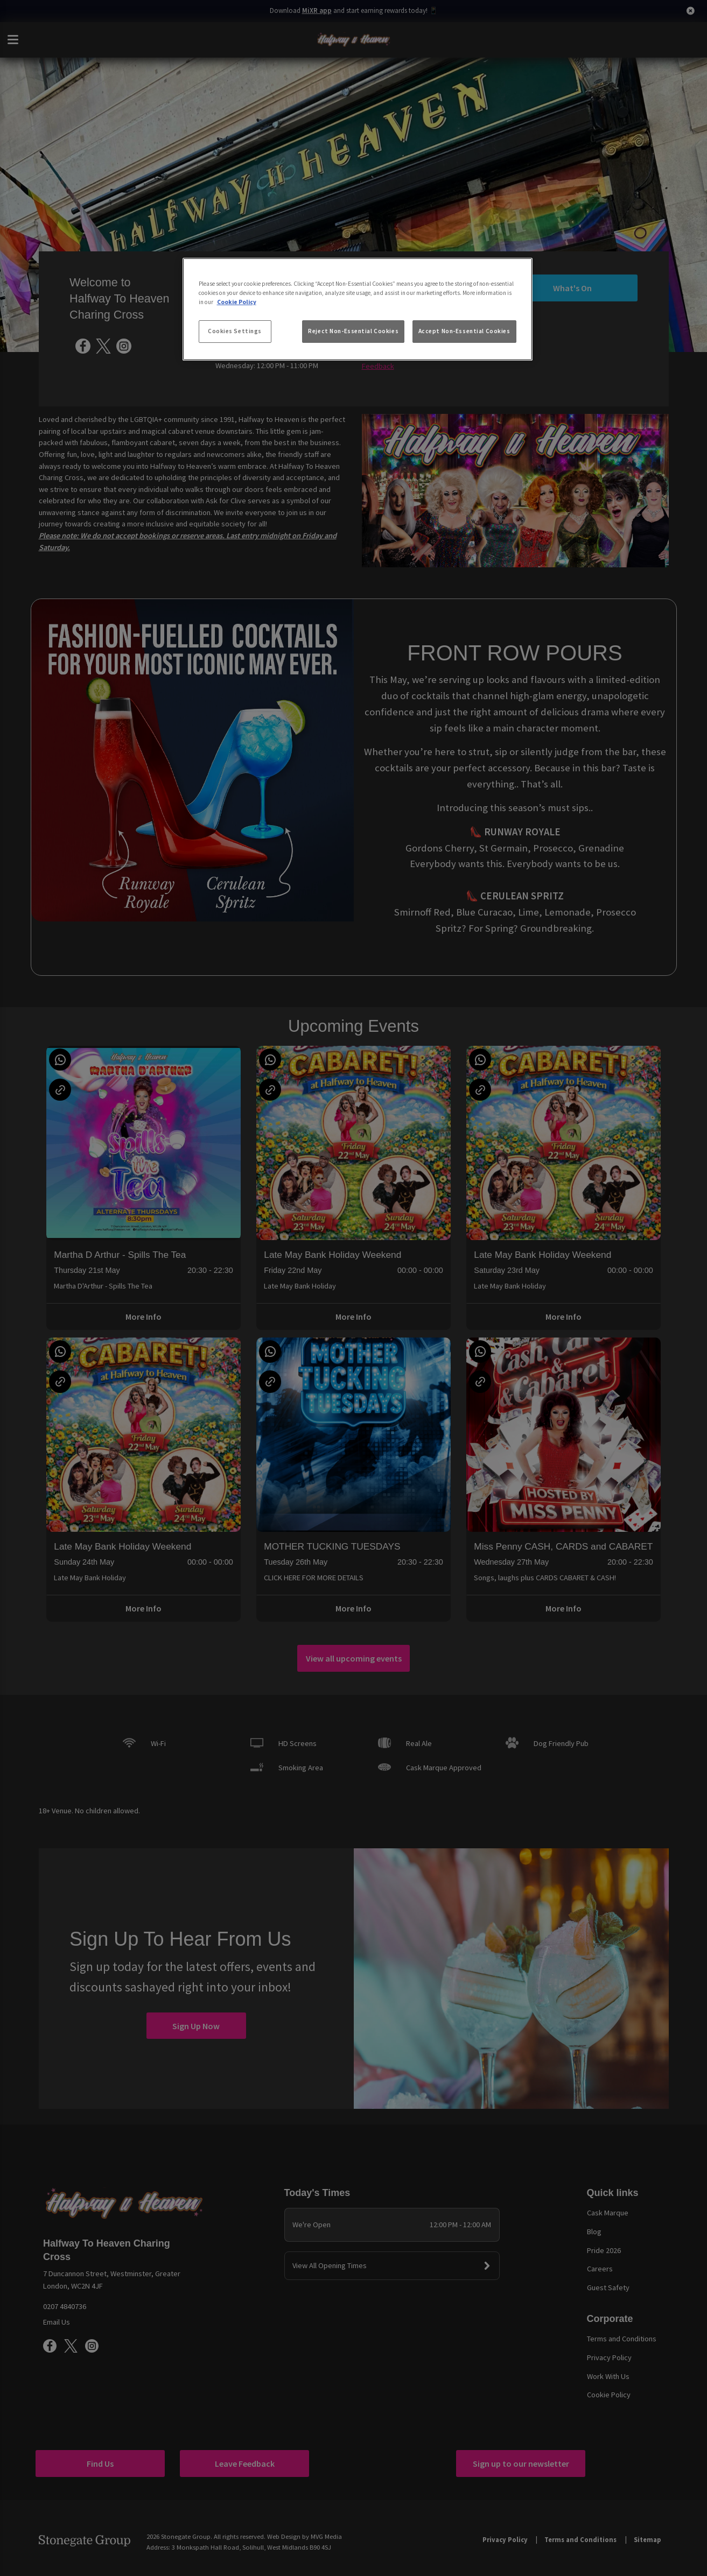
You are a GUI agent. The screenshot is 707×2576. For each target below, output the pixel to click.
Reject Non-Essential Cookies (353, 331)
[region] (358, 309)
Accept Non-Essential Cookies (464, 331)
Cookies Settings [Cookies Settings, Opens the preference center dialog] (235, 331)
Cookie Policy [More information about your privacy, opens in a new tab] (236, 302)
